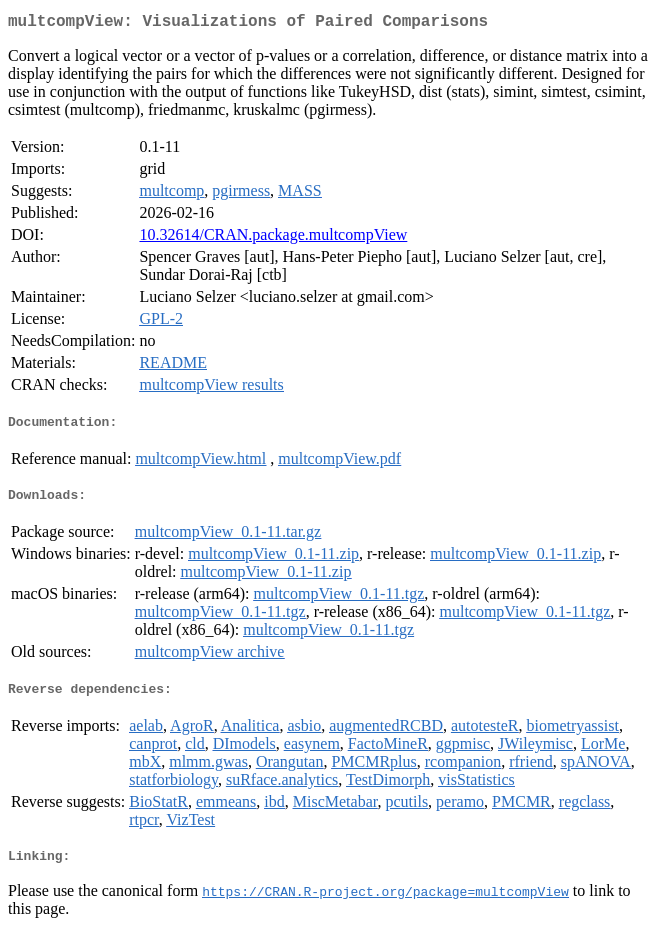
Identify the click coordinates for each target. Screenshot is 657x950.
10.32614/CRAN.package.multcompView (273, 238)
